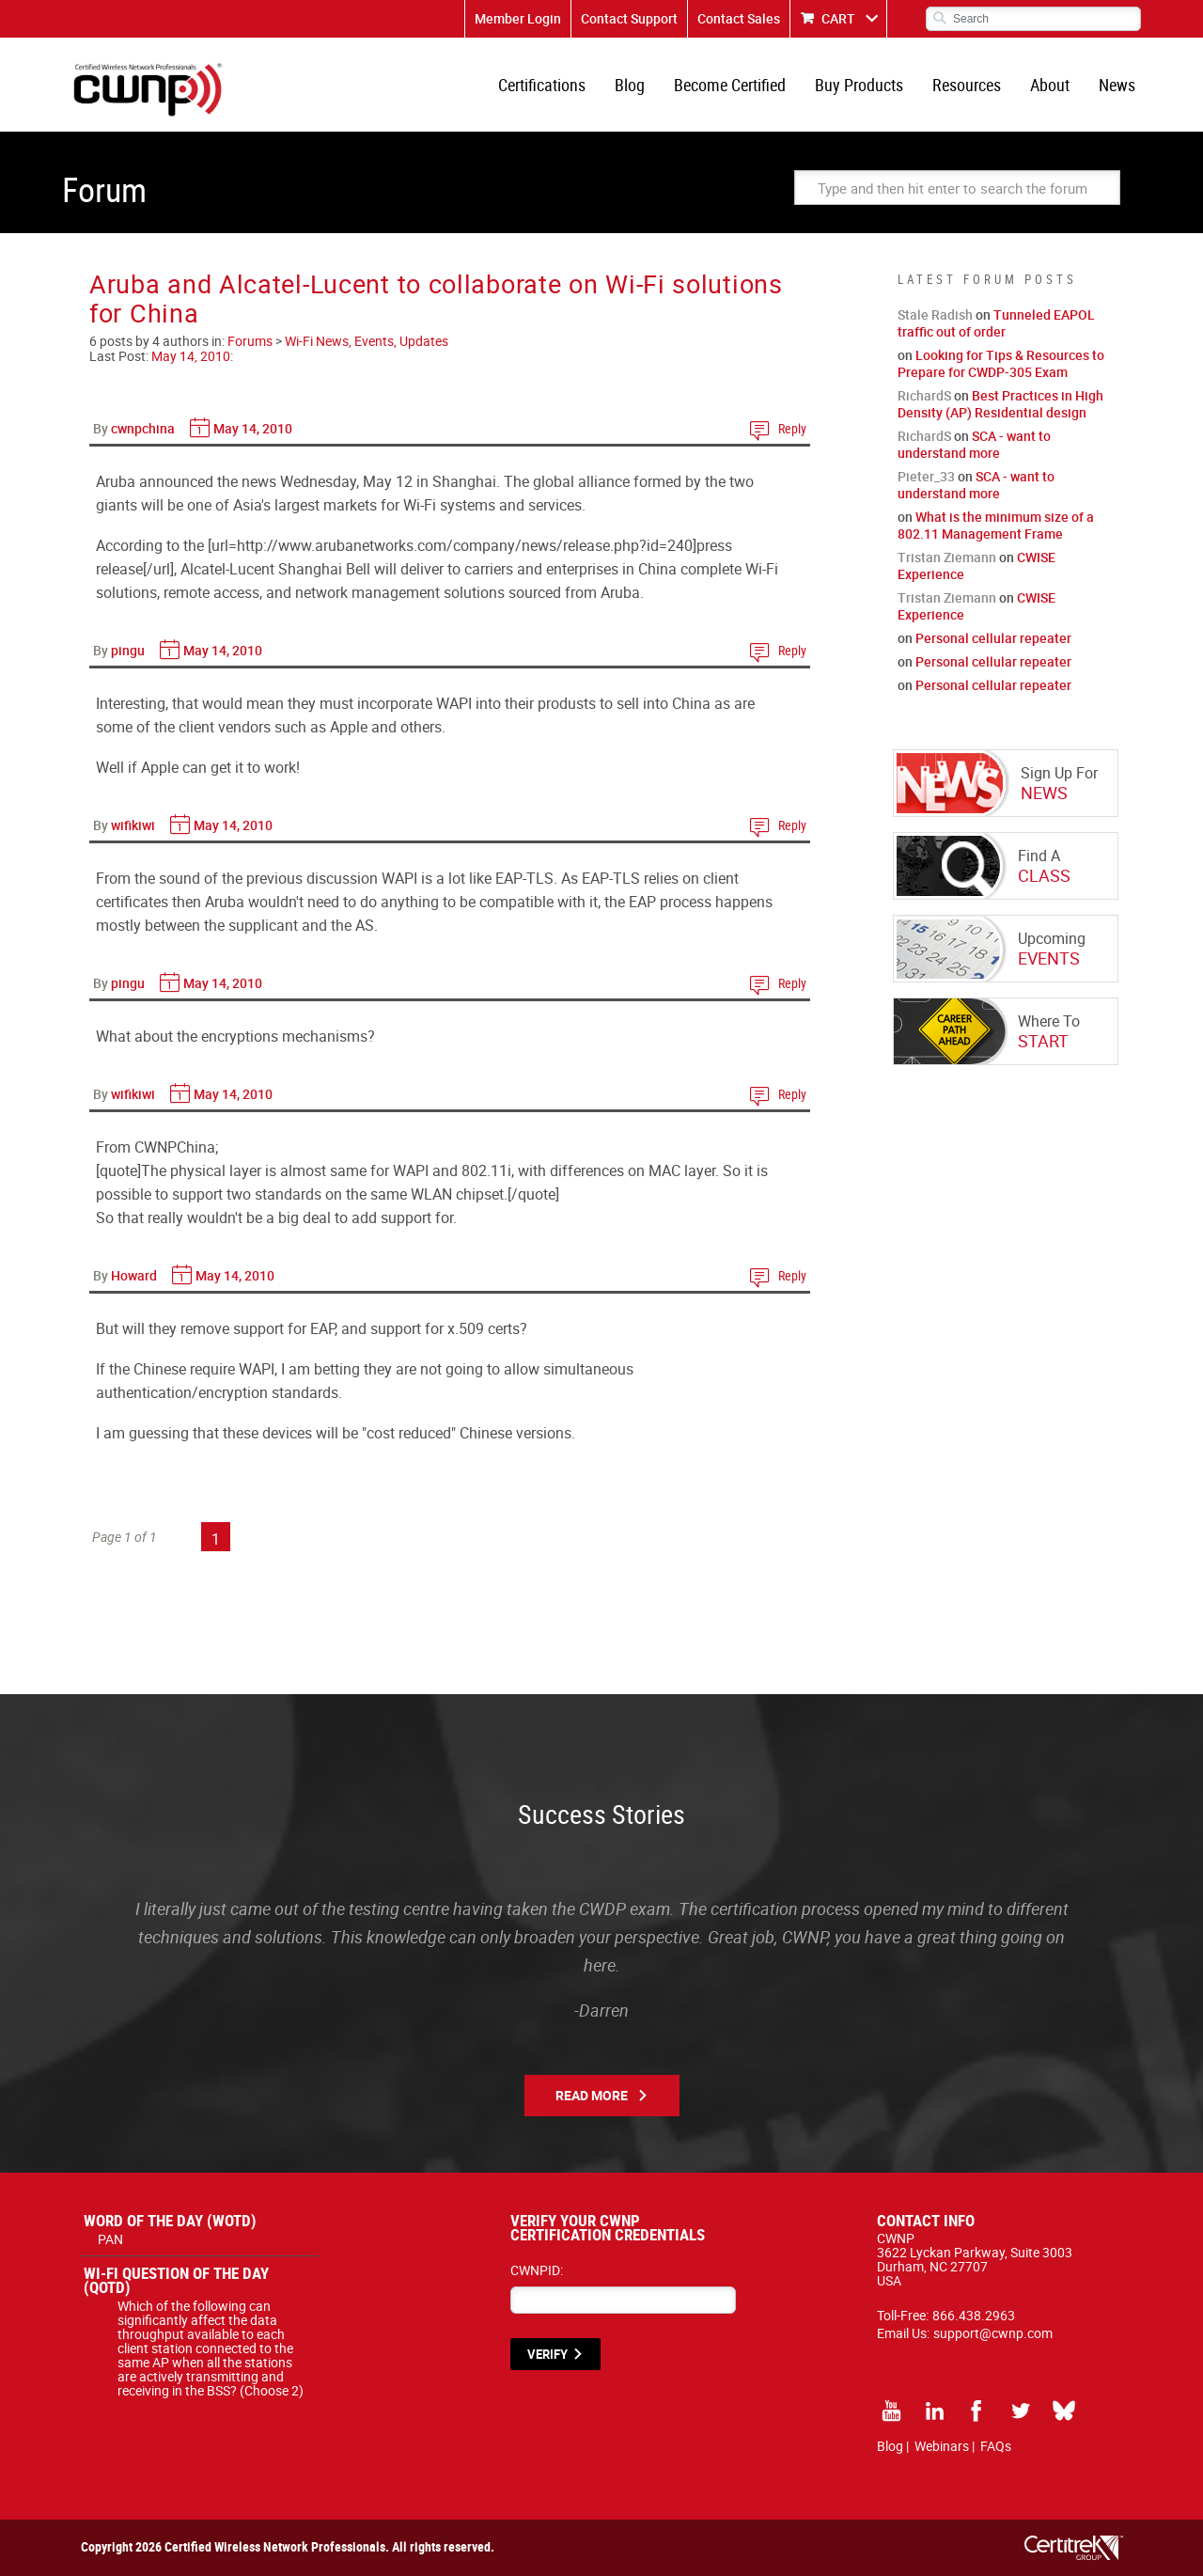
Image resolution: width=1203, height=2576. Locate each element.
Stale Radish (935, 314)
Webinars (941, 2446)
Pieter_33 (926, 476)
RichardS (924, 395)
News (1117, 84)
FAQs (995, 2446)
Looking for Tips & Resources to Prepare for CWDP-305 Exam (1001, 363)
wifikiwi (133, 825)
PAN (110, 2239)
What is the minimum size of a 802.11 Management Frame (996, 525)
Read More (591, 2095)
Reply (792, 428)
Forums (250, 341)
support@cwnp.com (993, 2333)
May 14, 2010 (190, 356)
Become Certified (730, 84)
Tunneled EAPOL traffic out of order (996, 323)
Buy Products (859, 84)
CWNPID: (536, 2270)
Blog (630, 84)
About (1050, 84)
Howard (134, 1275)
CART (838, 18)
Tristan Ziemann (947, 557)
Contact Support (629, 18)
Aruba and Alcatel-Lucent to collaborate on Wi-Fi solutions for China (436, 298)
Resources (966, 84)
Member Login (518, 18)
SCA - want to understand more (974, 444)
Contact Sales (738, 18)
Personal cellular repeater (993, 638)
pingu (128, 650)
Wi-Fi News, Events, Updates (366, 341)
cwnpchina (143, 428)
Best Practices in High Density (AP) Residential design (1000, 403)
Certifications (542, 84)
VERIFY (547, 2354)
